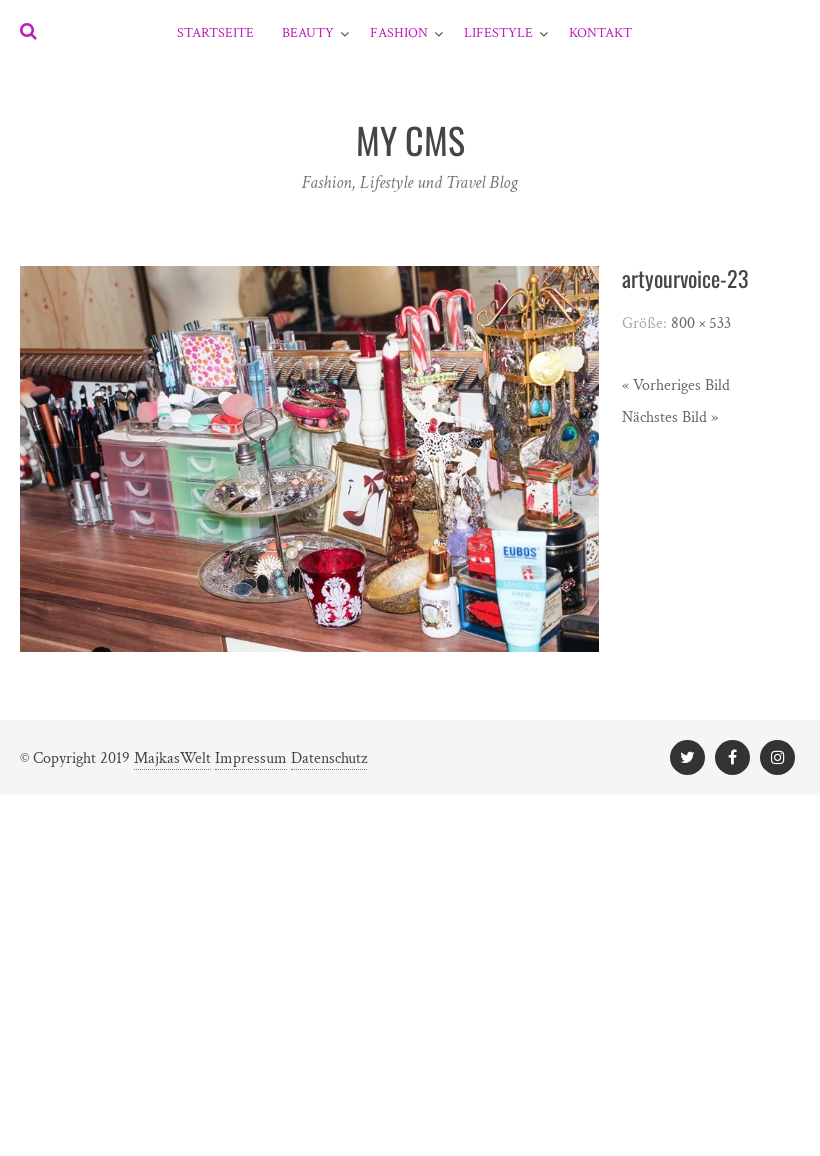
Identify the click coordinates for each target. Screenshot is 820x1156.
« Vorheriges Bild (676, 385)
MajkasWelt (172, 758)
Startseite (215, 33)
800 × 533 (701, 323)
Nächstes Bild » (670, 417)
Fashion (399, 33)
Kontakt (600, 33)
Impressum (251, 758)
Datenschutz (329, 758)
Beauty (308, 33)
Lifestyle (498, 33)
